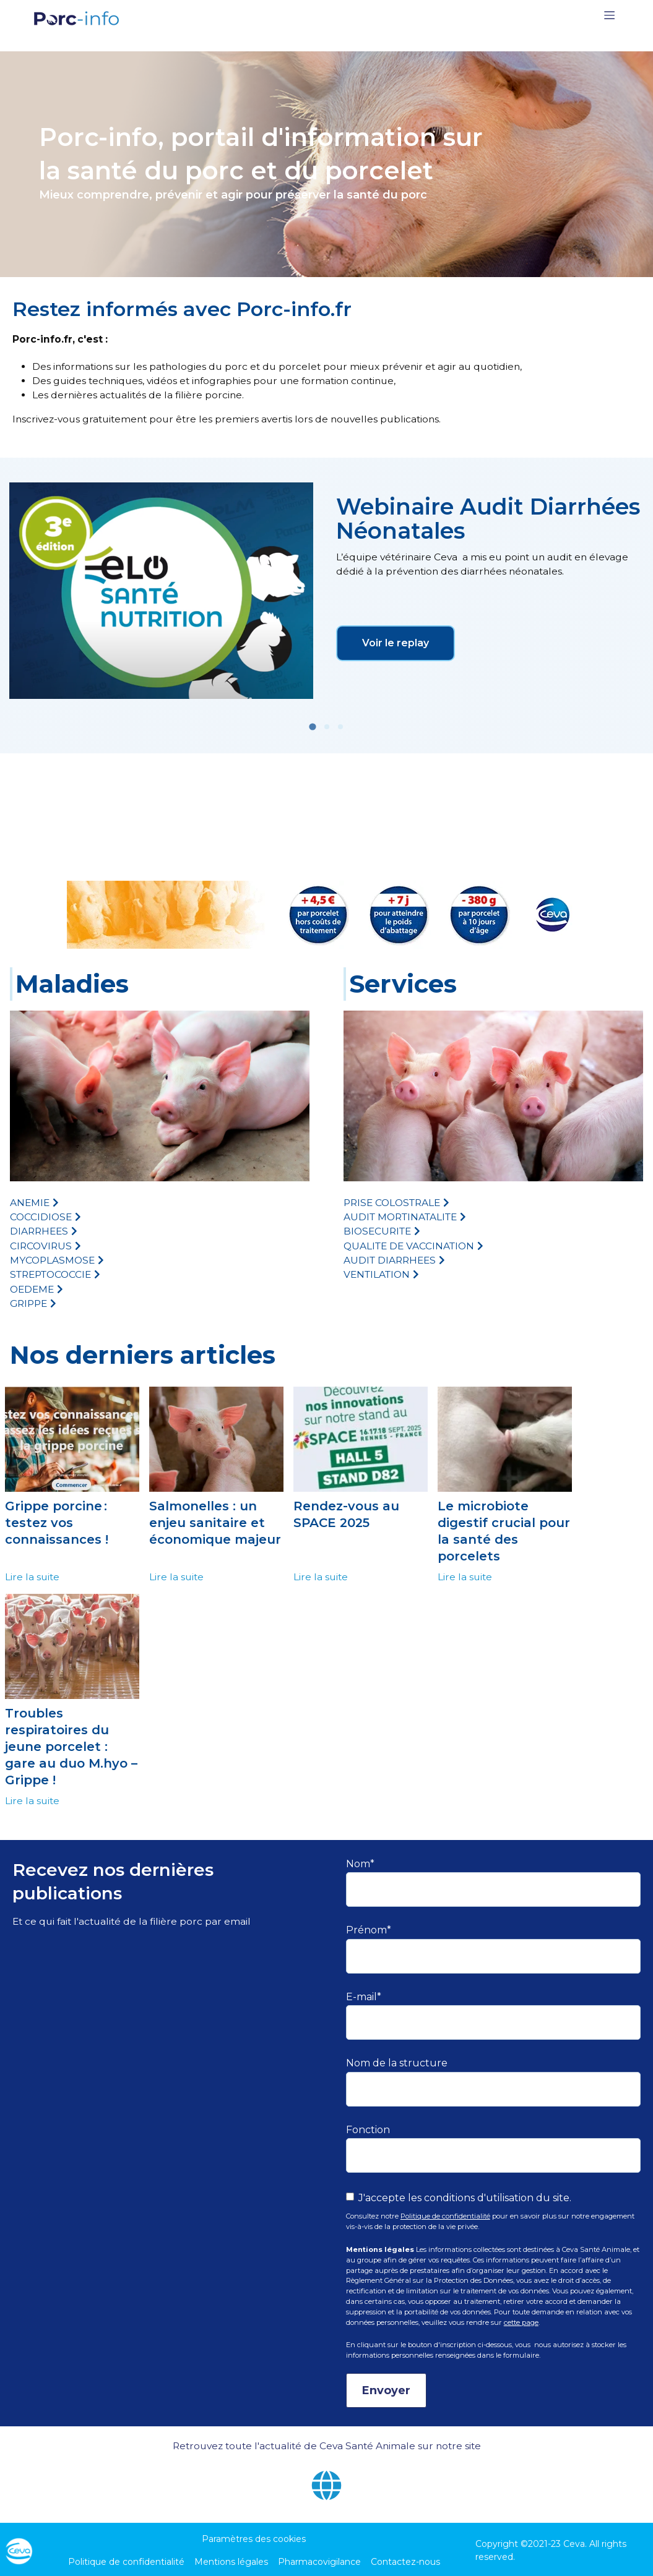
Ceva (574, 2543)
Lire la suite (32, 1577)
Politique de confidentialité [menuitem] (126, 2561)
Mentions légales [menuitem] (231, 2561)
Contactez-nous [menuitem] (405, 2561)
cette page (521, 2321)
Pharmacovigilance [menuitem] (319, 2561)
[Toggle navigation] (609, 18)
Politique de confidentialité (445, 2216)
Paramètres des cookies (254, 2538)
